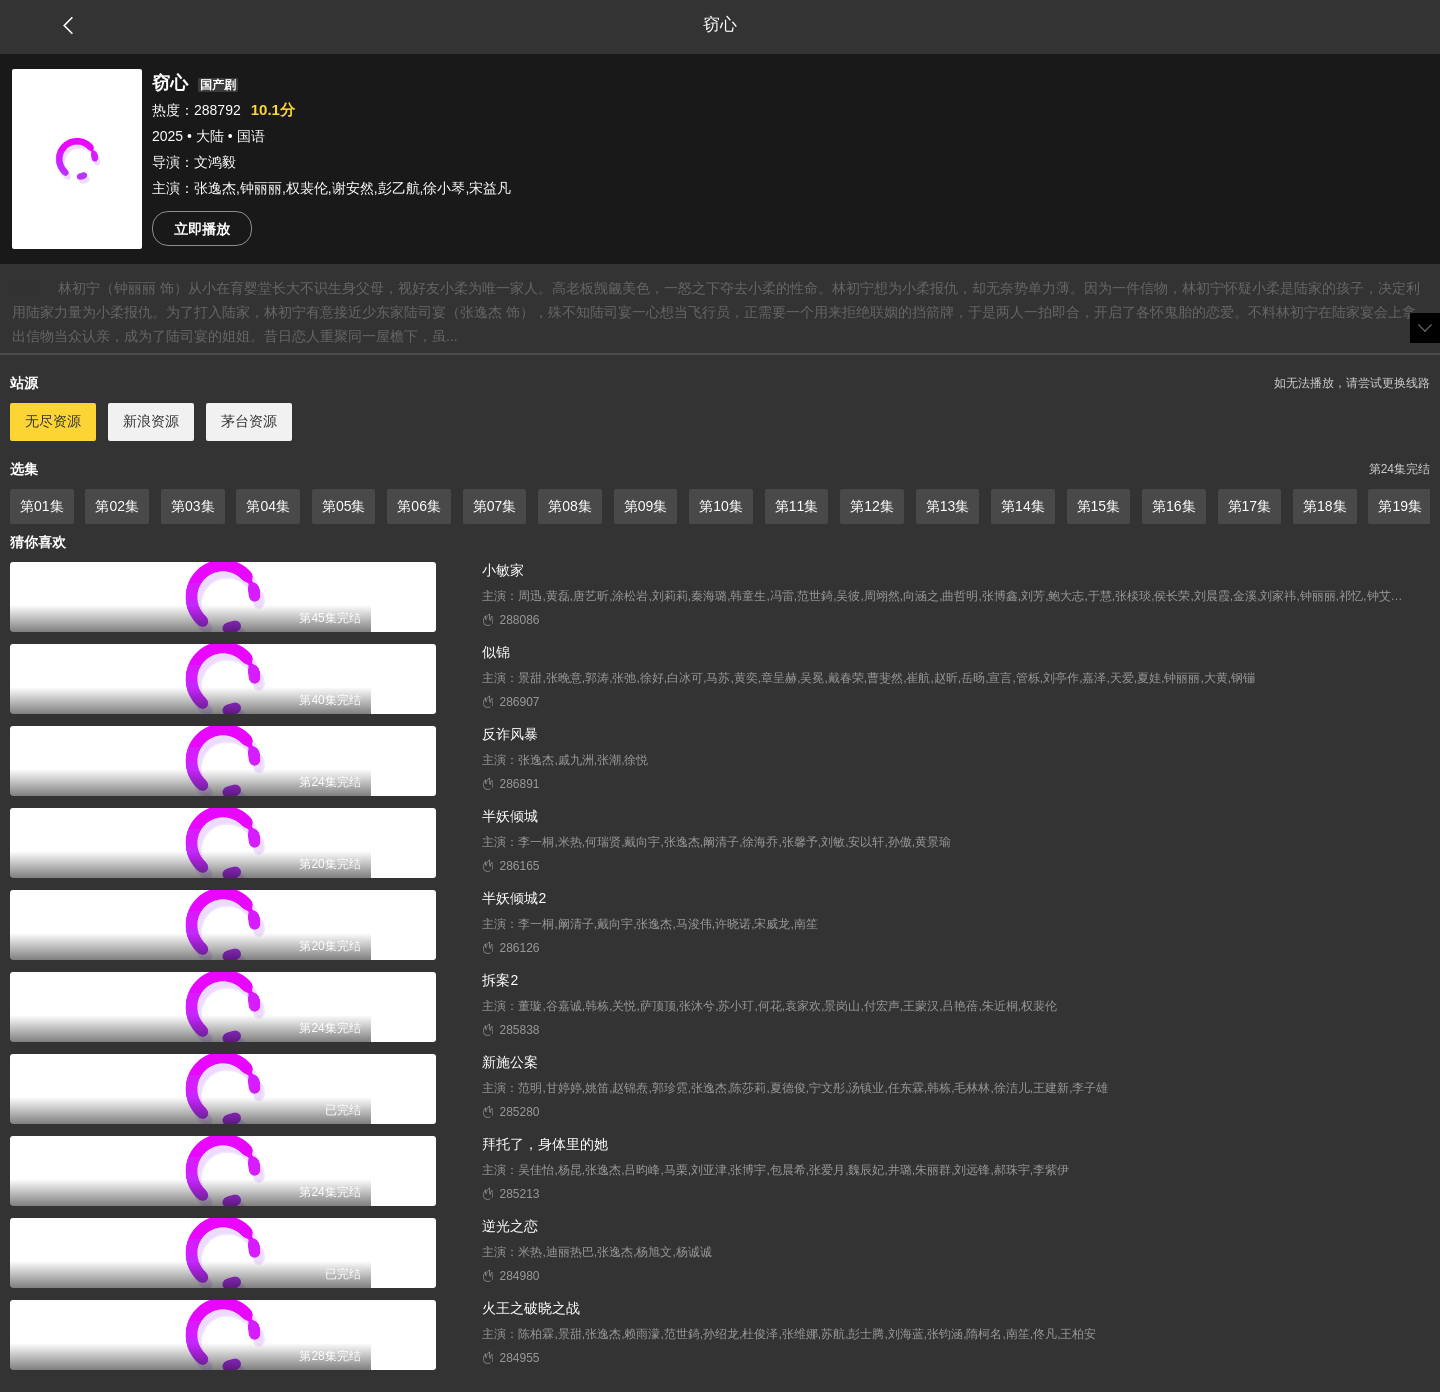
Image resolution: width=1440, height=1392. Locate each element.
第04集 (268, 506)
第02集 (117, 506)
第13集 (948, 506)
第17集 (1250, 506)
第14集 (1023, 506)
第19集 (1400, 506)
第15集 (1099, 506)
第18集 (1325, 506)
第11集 (797, 506)
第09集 (646, 506)
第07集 (495, 506)
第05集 (344, 506)
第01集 (42, 506)
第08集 (570, 506)
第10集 (721, 506)
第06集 (419, 506)
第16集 (1174, 506)
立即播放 (202, 229)
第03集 (193, 506)
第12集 (872, 506)
